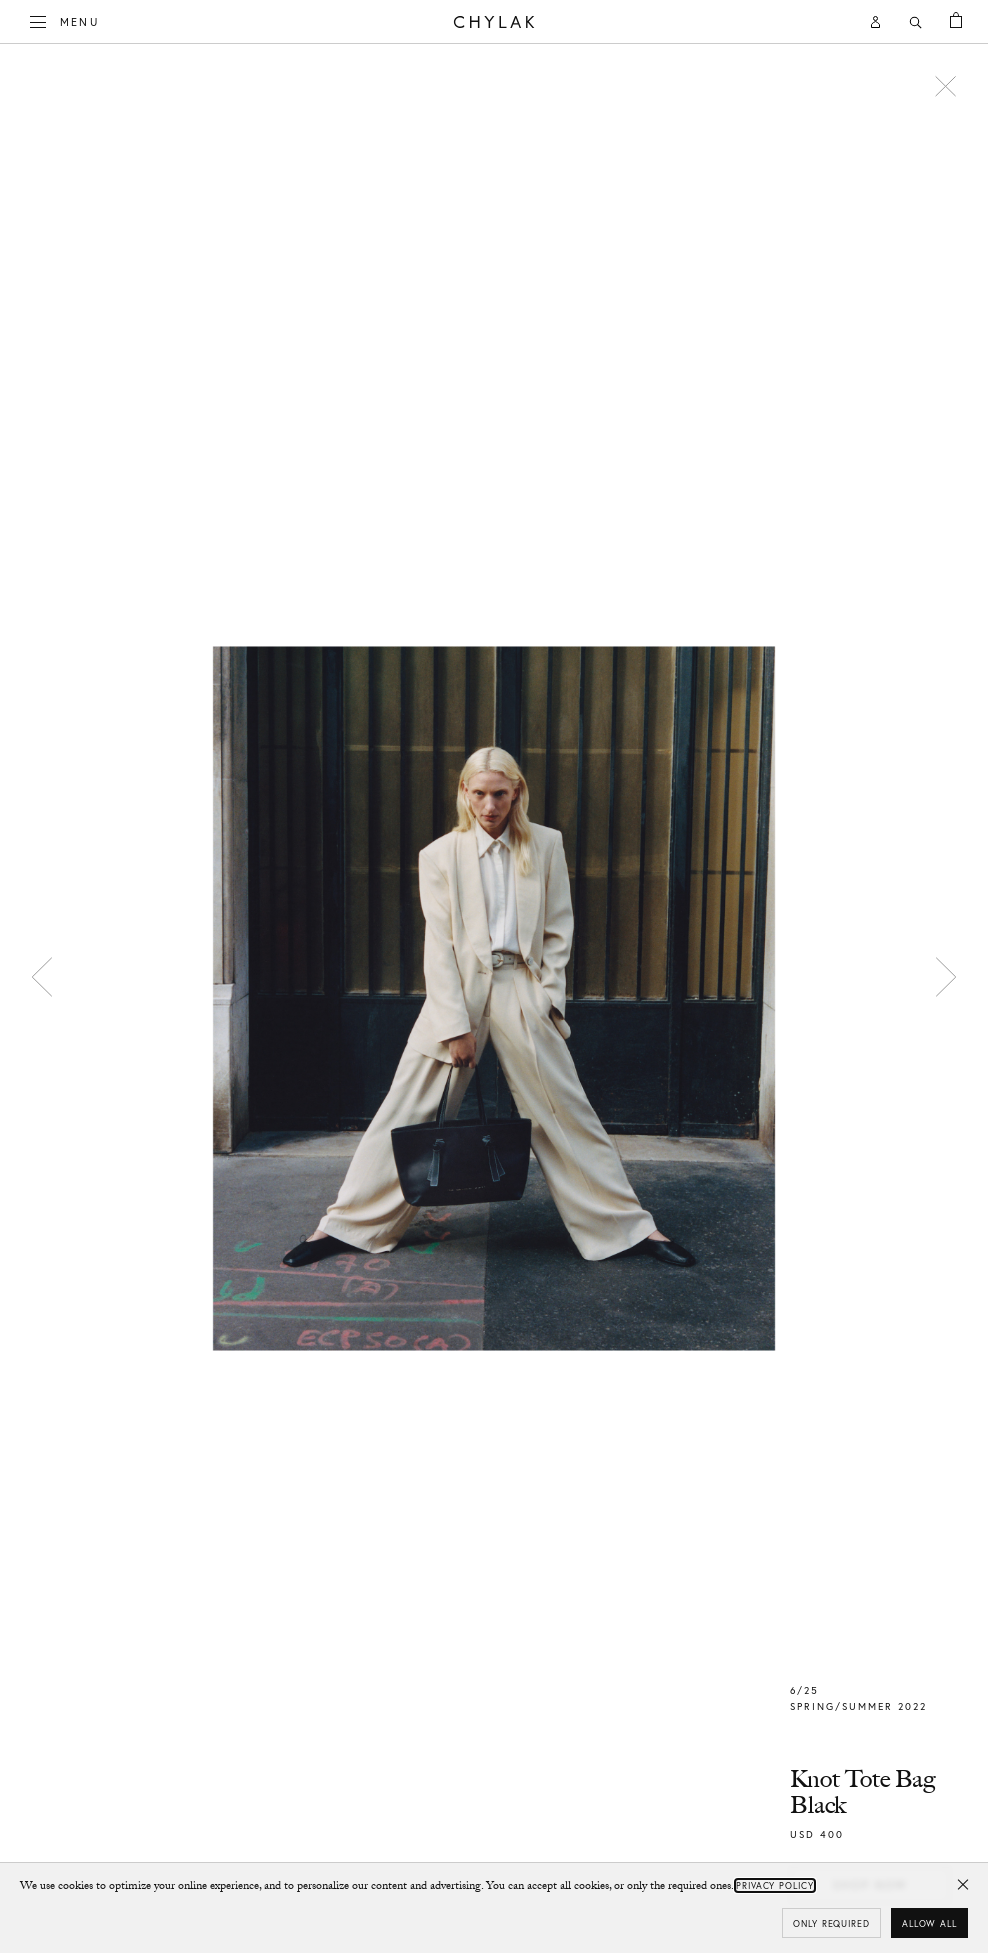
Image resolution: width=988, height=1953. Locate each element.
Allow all (929, 1923)
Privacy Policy (775, 1885)
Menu (65, 20)
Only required (831, 1923)
